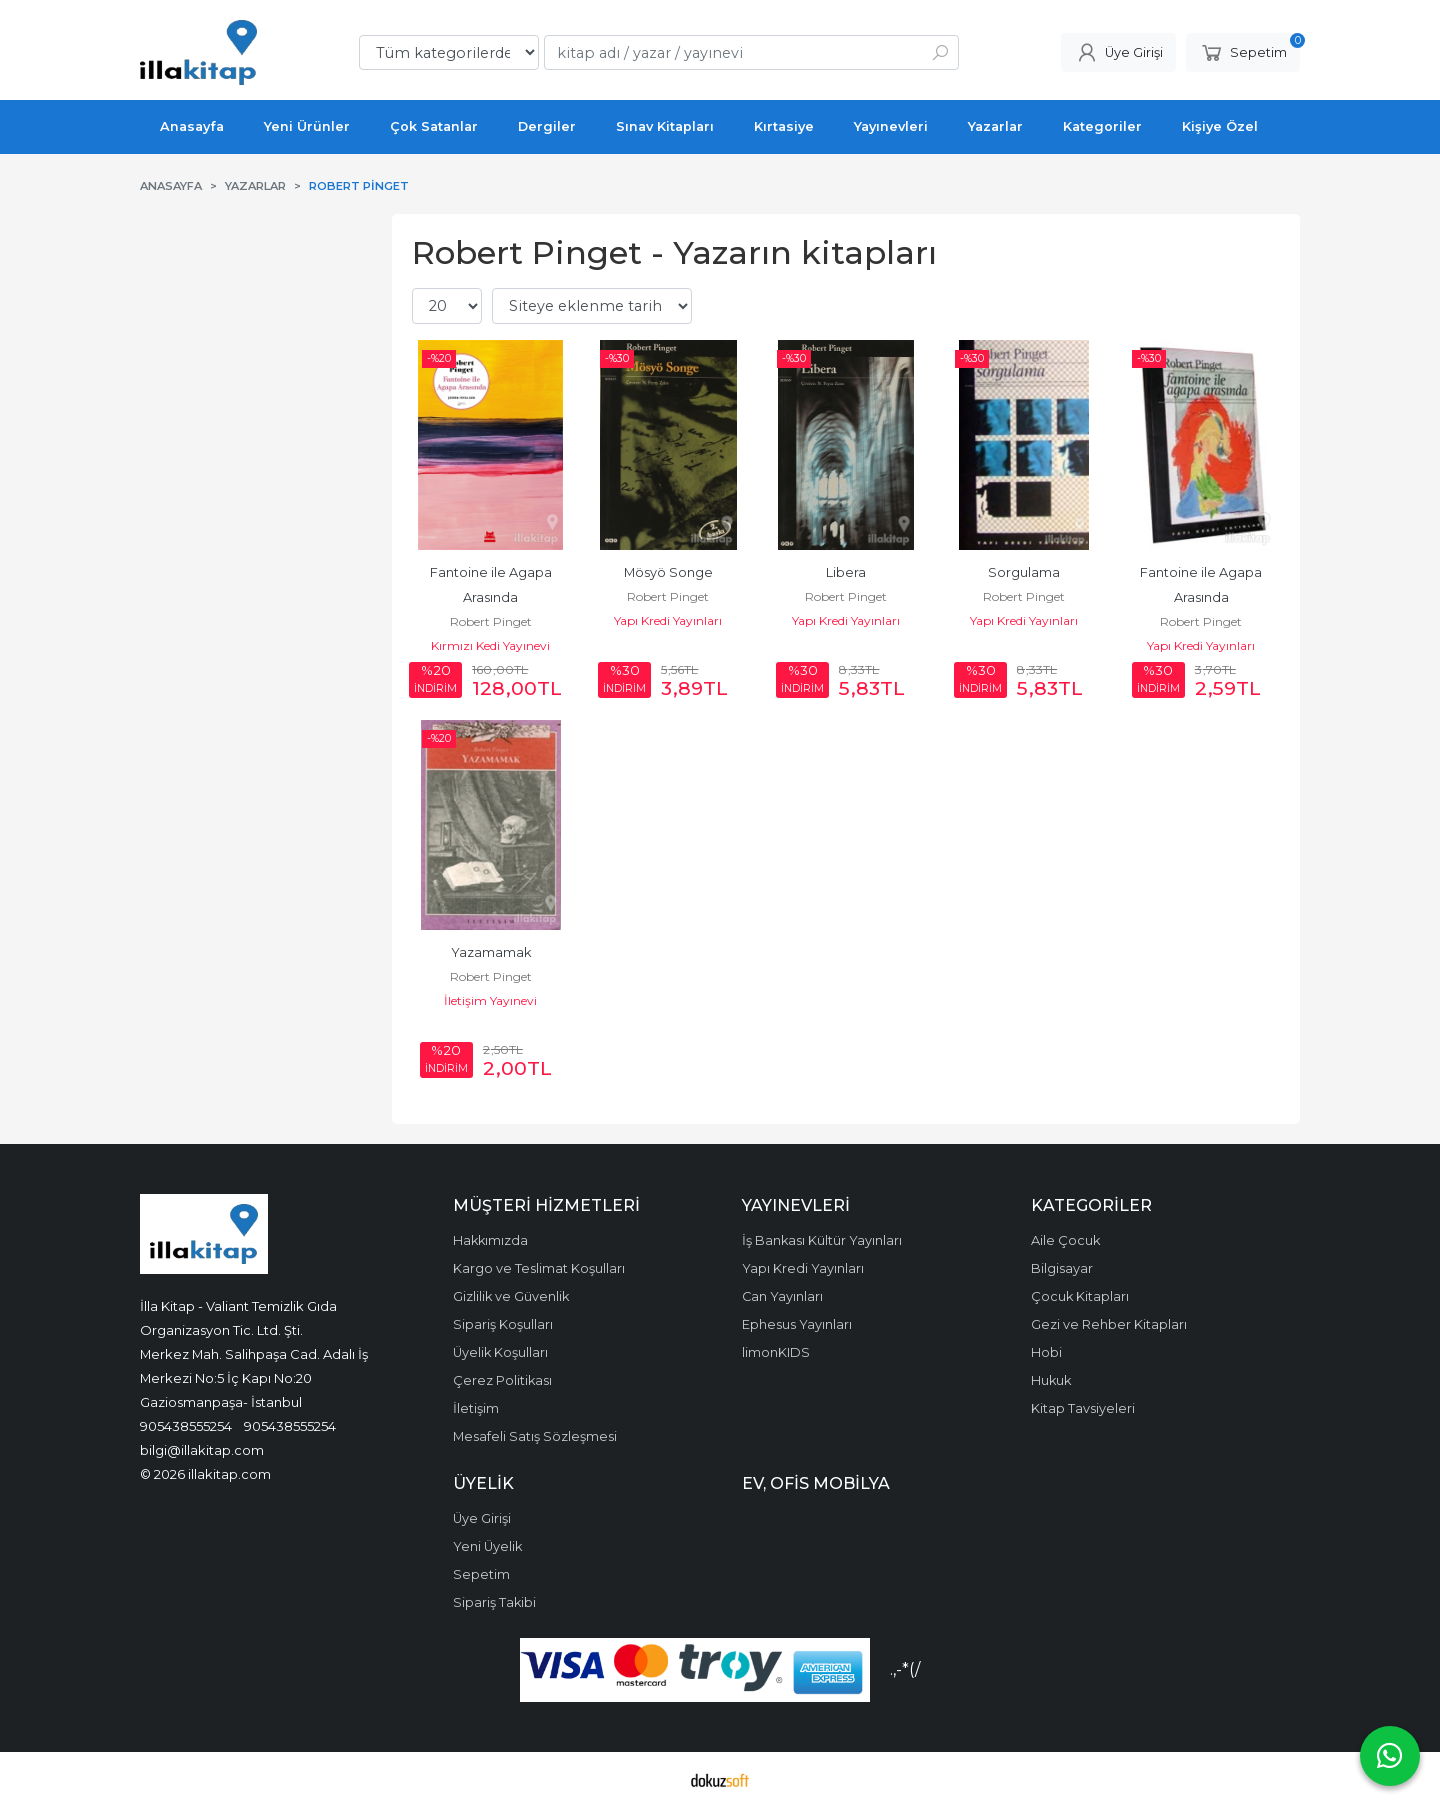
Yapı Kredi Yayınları (668, 620)
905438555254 (186, 1426)
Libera (846, 572)
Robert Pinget (491, 621)
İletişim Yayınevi (490, 1000)
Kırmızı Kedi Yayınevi (490, 645)
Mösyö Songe (668, 572)
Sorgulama (1024, 572)
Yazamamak (491, 952)
